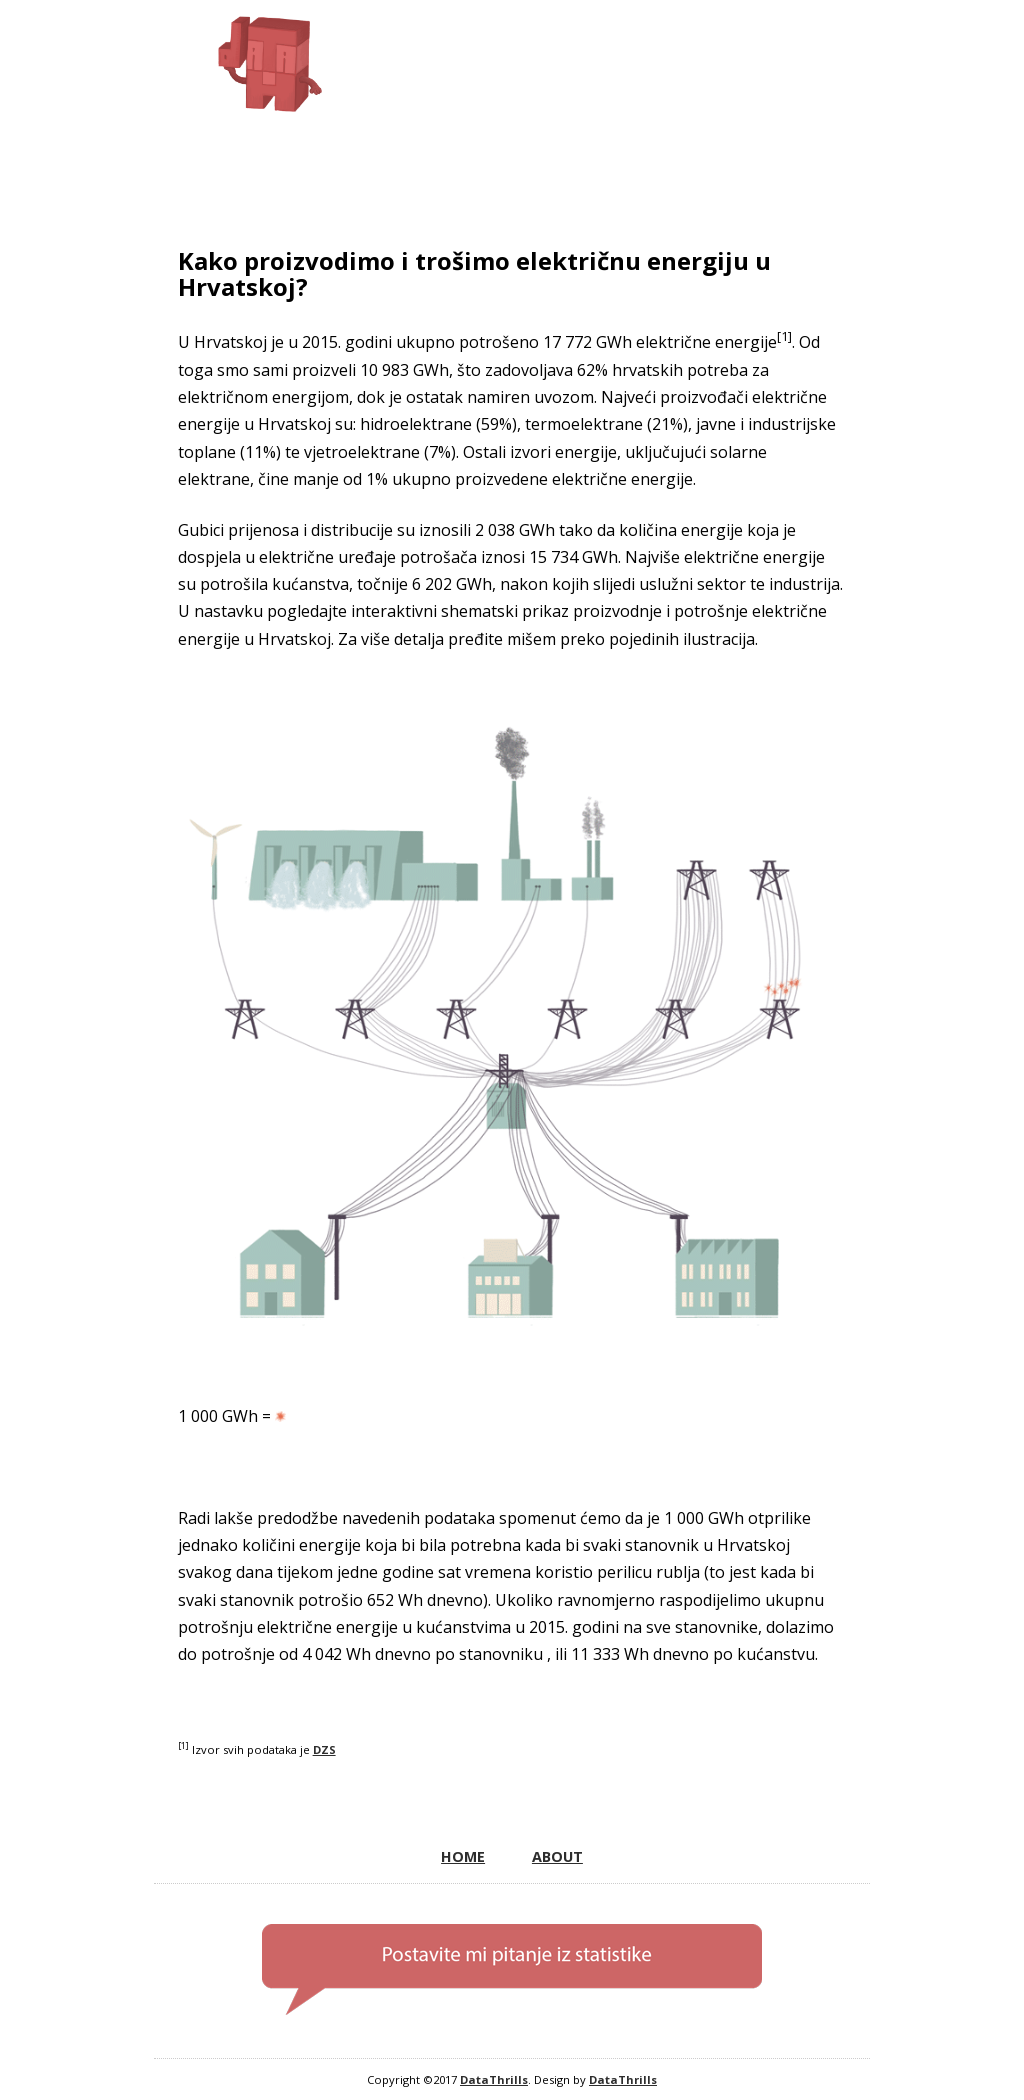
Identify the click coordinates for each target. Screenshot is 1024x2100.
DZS (324, 1749)
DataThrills (494, 2079)
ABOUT (557, 1856)
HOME (463, 1856)
